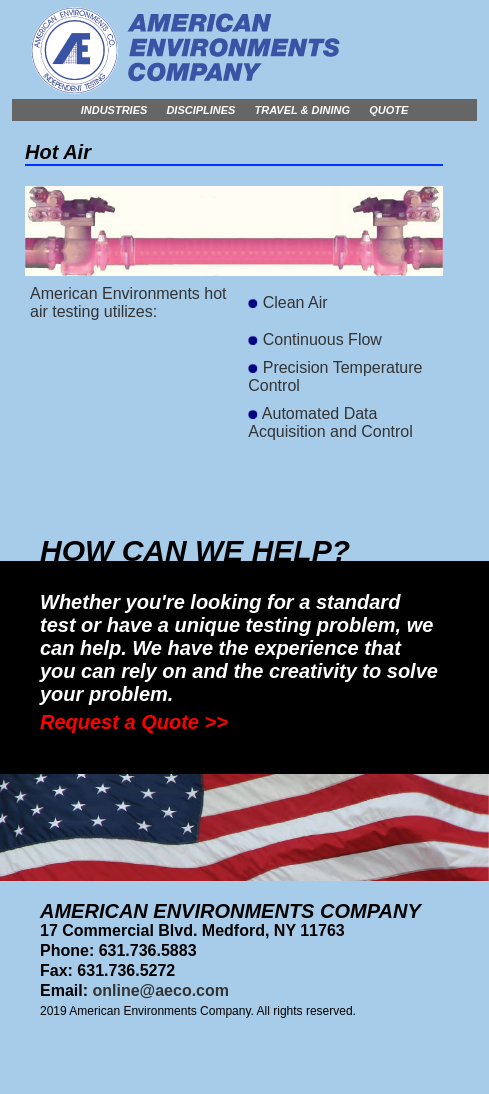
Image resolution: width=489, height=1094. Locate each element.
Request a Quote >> (134, 722)
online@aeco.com (160, 990)
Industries (114, 110)
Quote (388, 110)
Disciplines (200, 110)
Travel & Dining (303, 110)
